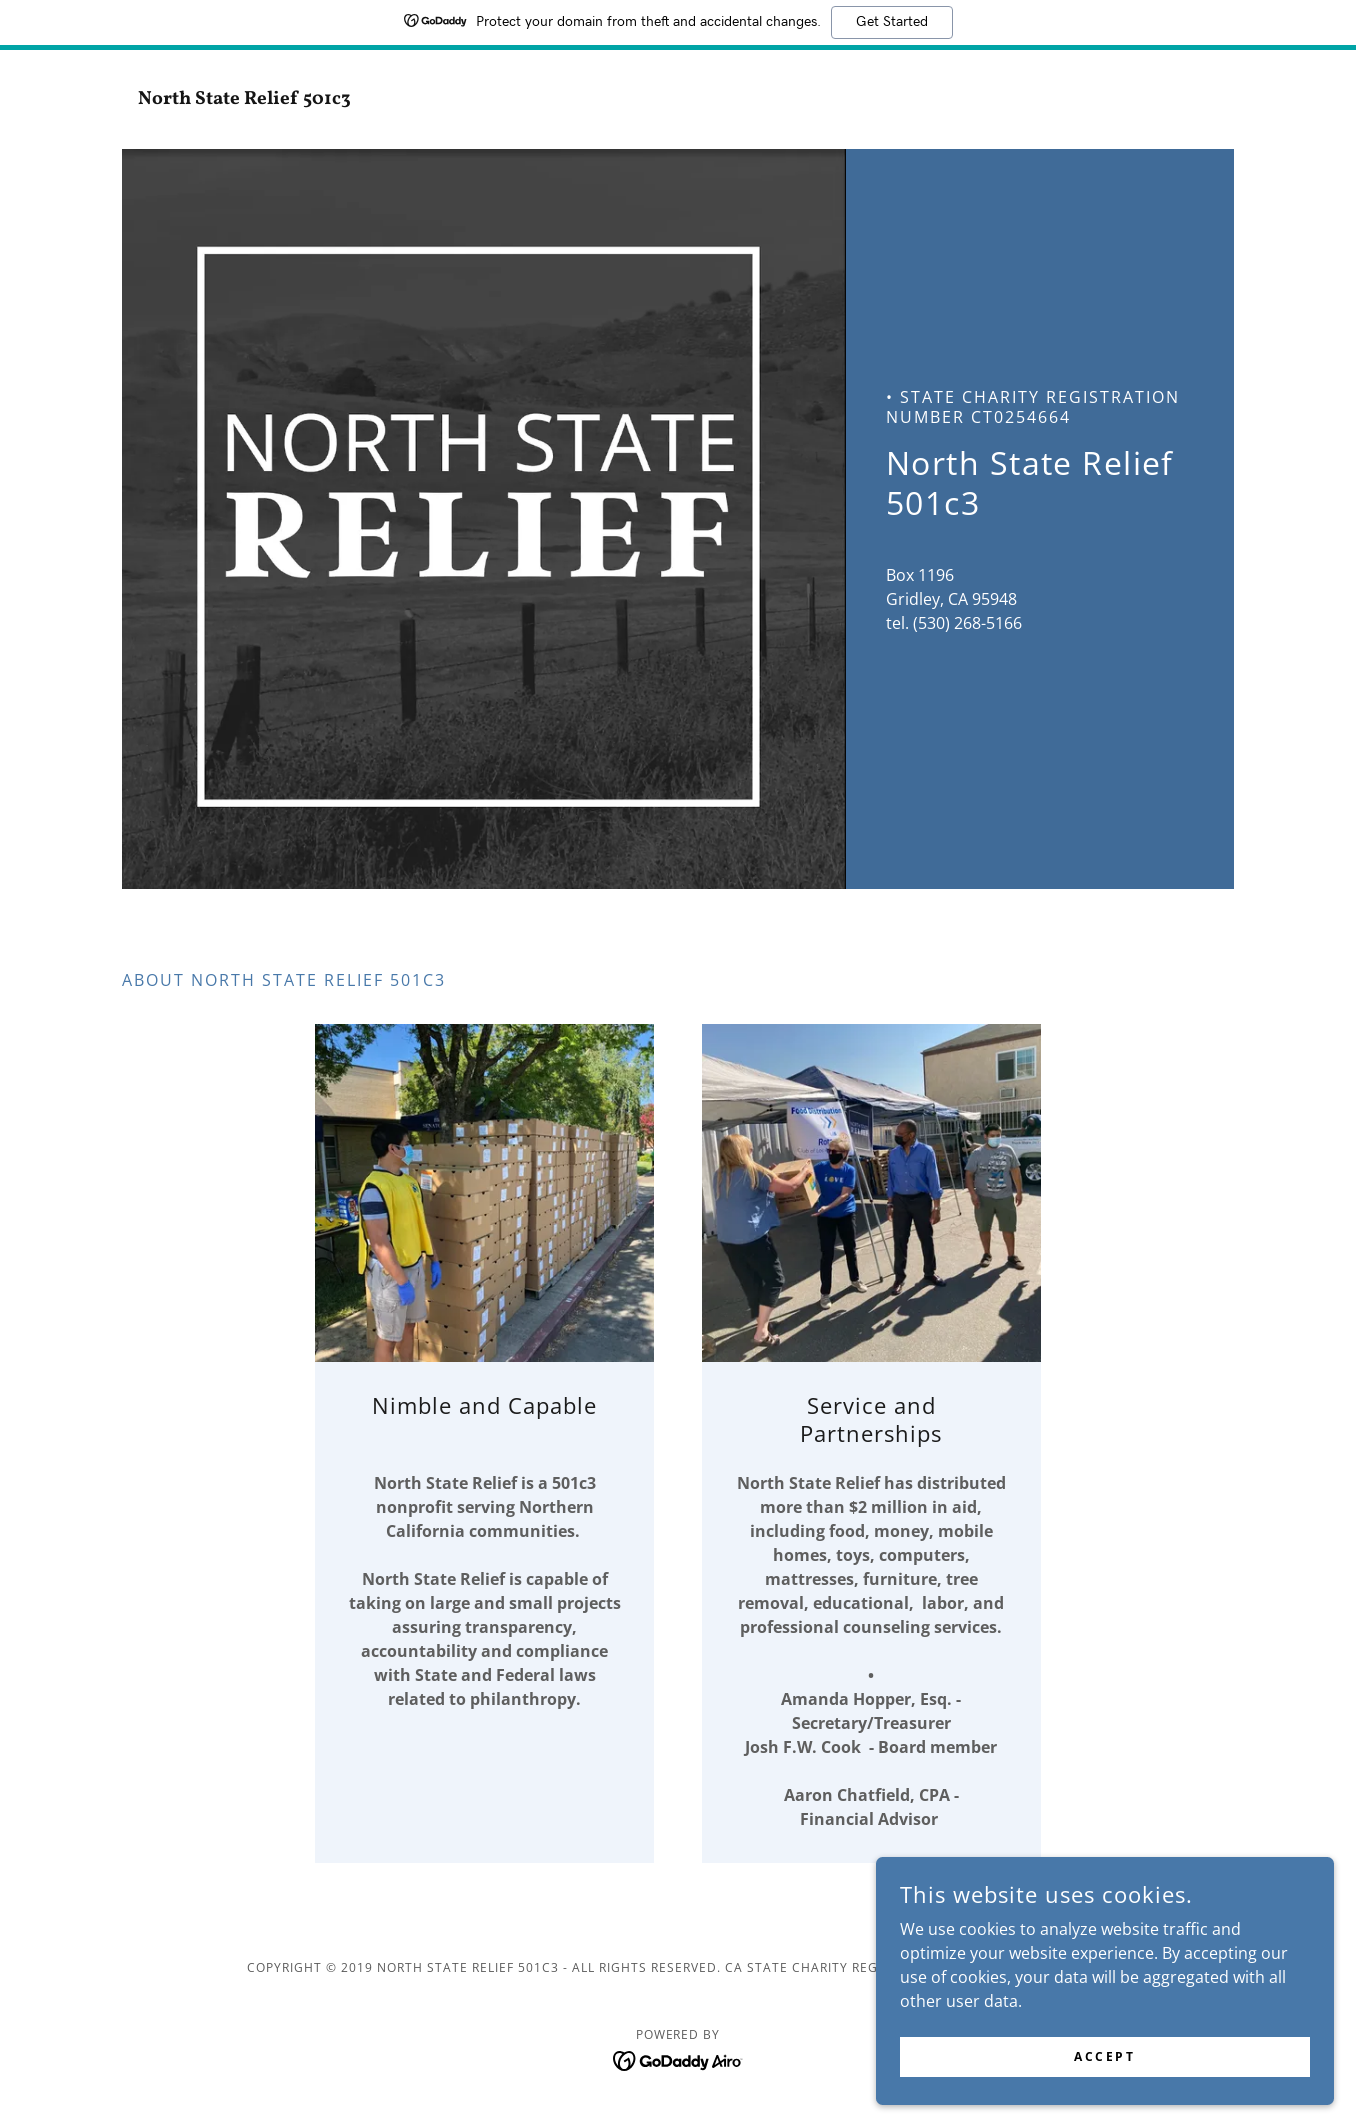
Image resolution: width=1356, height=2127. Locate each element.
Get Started (892, 22)
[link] (261, 98)
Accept (1131, 2055)
